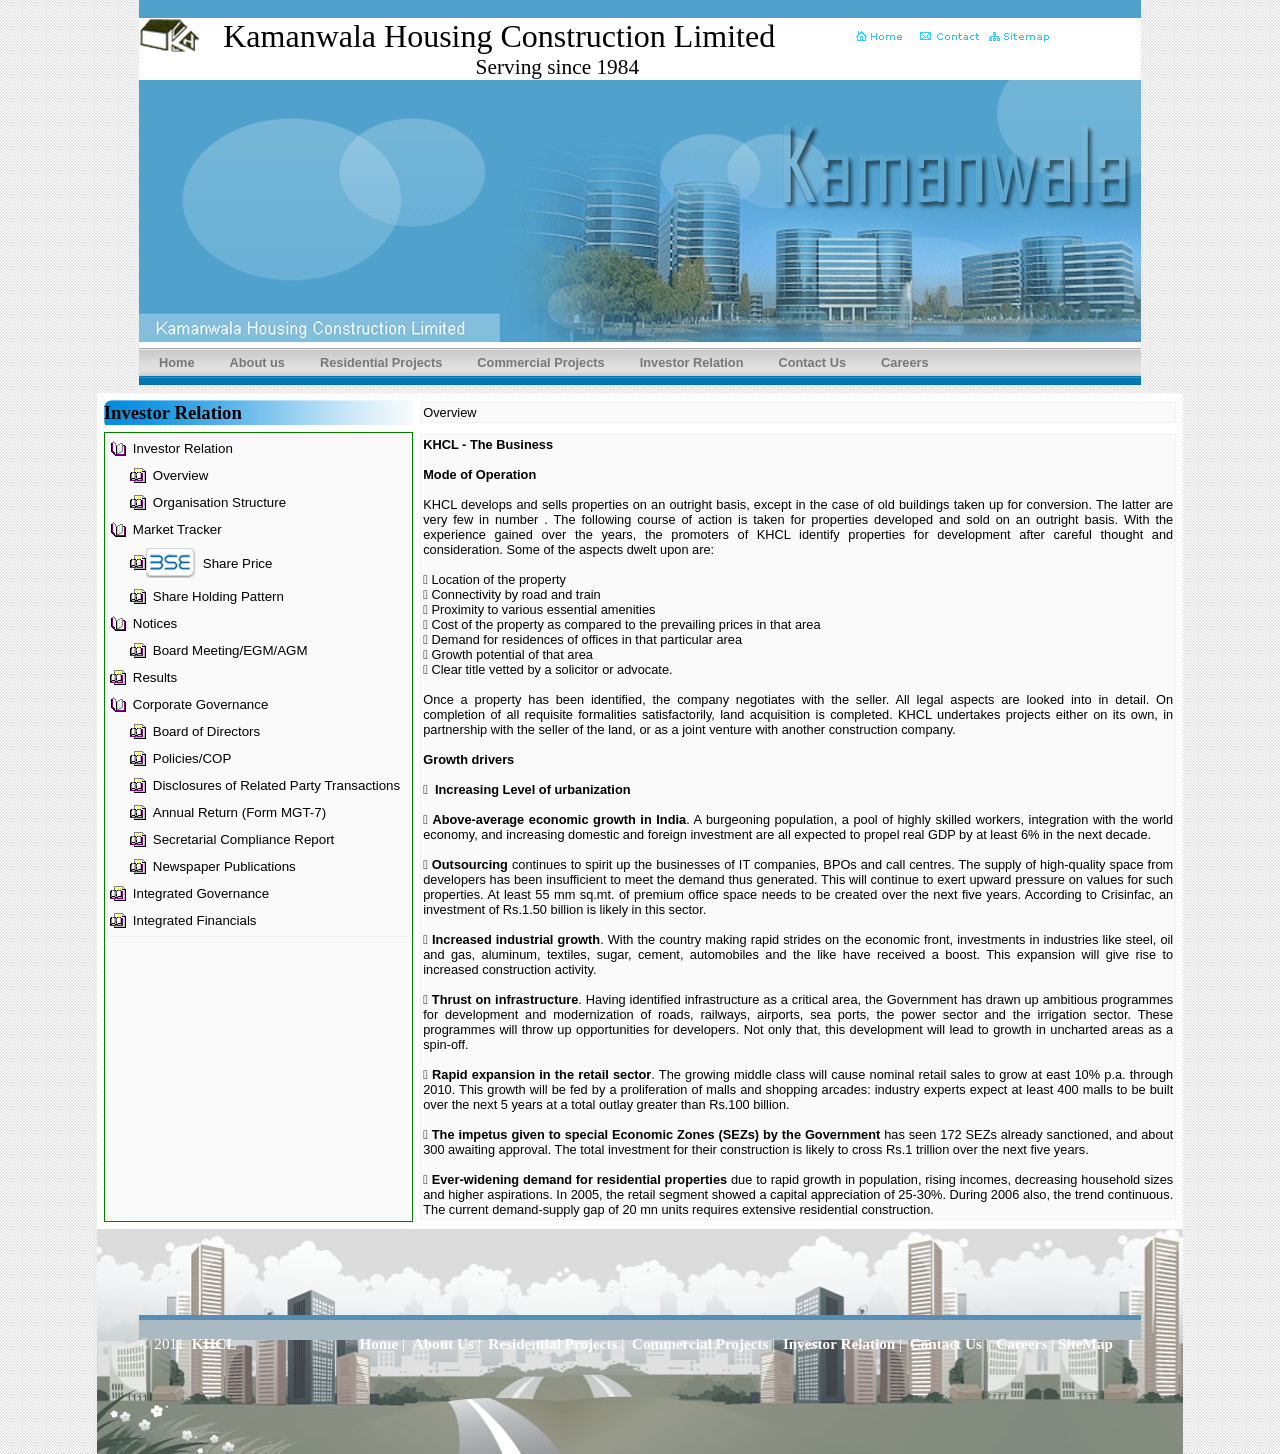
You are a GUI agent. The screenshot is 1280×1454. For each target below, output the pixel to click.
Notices (155, 623)
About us (257, 362)
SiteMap (1085, 1343)
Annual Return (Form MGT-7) (239, 812)
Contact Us (812, 362)
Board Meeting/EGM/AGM (230, 650)
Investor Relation (692, 362)
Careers (905, 362)
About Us (443, 1343)
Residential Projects (381, 362)
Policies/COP (192, 758)
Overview (181, 475)
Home (177, 362)
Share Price (238, 563)
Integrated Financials (195, 920)
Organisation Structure (219, 502)
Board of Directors (206, 731)
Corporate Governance (201, 704)
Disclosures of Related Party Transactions (276, 785)
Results (155, 677)
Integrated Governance (201, 893)
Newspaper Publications (224, 866)
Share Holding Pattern (218, 596)
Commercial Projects (540, 362)
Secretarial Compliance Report (244, 839)
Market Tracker (177, 529)
